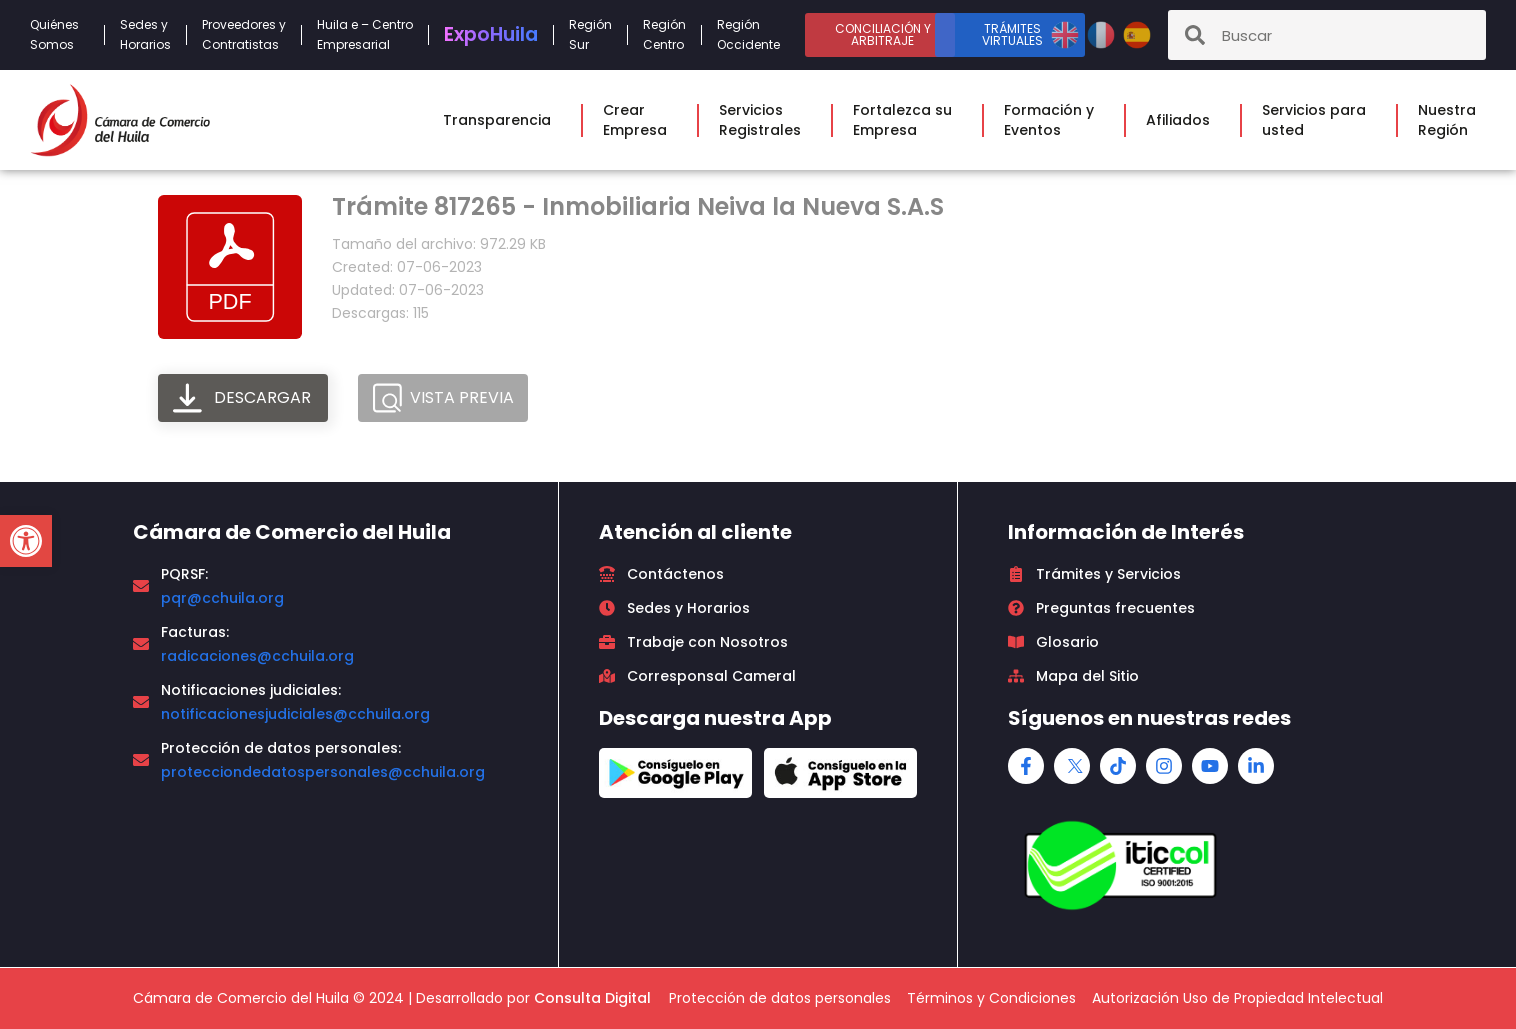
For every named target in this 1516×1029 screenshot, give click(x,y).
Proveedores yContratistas (244, 34)
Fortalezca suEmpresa (907, 120)
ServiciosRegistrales (765, 120)
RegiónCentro (664, 34)
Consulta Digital (592, 998)
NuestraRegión (1452, 120)
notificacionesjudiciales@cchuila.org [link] (295, 714)
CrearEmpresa (640, 120)
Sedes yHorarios (145, 34)
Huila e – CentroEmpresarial (365, 34)
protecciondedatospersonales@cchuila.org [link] (323, 772)
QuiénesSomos (59, 34)
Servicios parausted (1319, 120)
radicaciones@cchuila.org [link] (257, 656)
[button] (26, 541)
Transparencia (502, 120)
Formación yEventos (1054, 120)
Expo (491, 34)
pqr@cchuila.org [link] (222, 598)
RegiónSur (590, 34)
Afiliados (1183, 120)
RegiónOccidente (753, 34)
